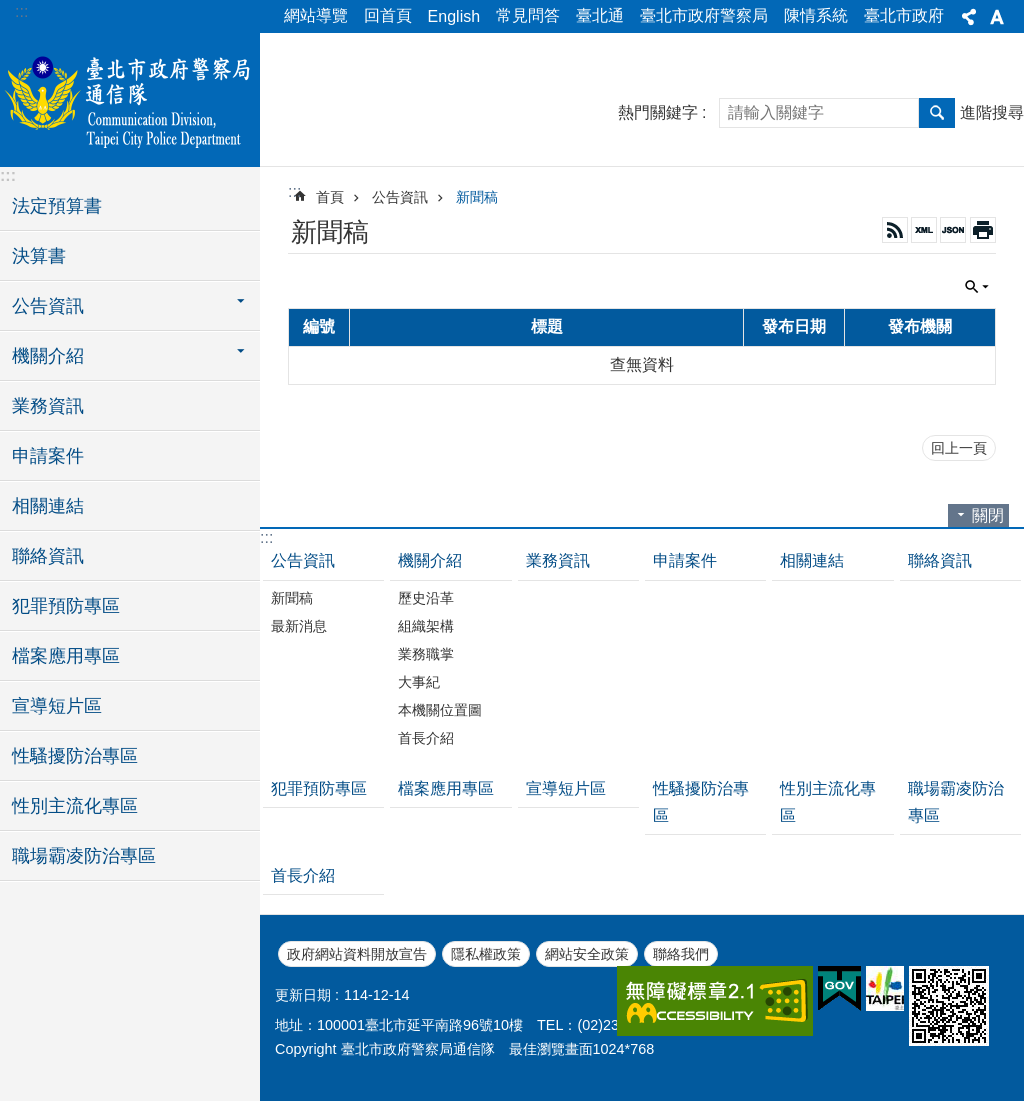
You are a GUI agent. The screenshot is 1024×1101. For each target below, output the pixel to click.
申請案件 (48, 456)
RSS (895, 230)
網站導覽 (316, 15)
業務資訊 (48, 406)
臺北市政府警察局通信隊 (130, 97)
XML (924, 230)
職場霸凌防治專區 (84, 856)
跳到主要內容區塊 (10, 10)
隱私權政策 (486, 954)
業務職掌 (426, 654)
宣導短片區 (57, 706)
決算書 (39, 256)
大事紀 (419, 682)
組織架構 (426, 626)
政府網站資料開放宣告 (357, 954)
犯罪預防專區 (66, 606)
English (454, 16)
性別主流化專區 (75, 806)
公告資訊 (400, 197)
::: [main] (294, 191)
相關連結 (48, 506)
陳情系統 (816, 15)
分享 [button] (969, 17)
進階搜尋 (992, 112)
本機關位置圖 (440, 710)
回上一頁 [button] (959, 448)
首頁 (330, 197)
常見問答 (528, 15)
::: (21, 11)
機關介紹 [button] (48, 356)
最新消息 (299, 626)
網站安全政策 (587, 954)
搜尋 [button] (937, 113)
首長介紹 (426, 738)
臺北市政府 (904, 15)
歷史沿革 (426, 598)
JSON (953, 230)
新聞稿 (477, 197)
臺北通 (600, 15)
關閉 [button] (977, 287)
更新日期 (303, 995)
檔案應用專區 (66, 656)
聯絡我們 (681, 954)
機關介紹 (430, 560)
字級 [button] (997, 17)
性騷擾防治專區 (75, 756)
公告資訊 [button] (48, 306)
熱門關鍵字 (658, 112)
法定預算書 (57, 206)
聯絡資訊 (48, 556)
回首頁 (388, 15)
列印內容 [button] (983, 230)
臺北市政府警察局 (704, 15)
